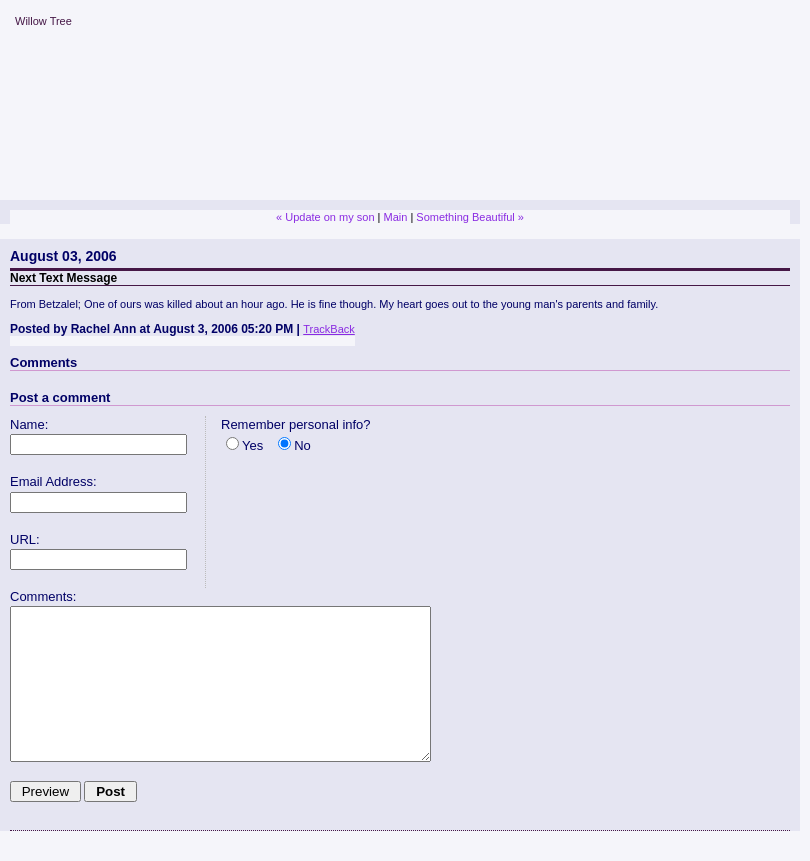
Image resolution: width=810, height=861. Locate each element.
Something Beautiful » (470, 217)
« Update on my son (325, 217)
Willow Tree (43, 21)
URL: (25, 539)
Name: (29, 424)
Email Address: (53, 481)
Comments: (43, 596)
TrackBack (329, 329)
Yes (252, 445)
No (302, 445)
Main (395, 217)
